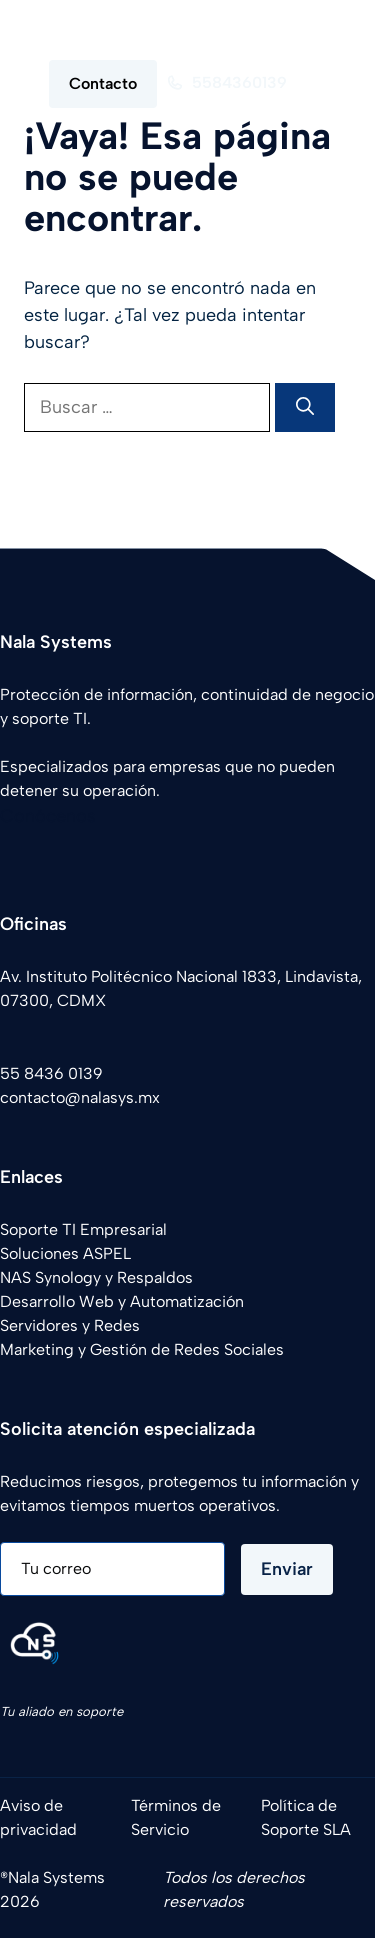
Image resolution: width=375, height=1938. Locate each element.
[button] (318, 30)
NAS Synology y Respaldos (96, 1277)
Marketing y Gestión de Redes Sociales (142, 1349)
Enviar (287, 1569)
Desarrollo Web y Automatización (122, 1301)
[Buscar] (305, 407)
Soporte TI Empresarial (83, 1229)
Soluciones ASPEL (65, 1253)
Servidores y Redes (70, 1325)
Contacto (103, 83)
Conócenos (48, 816)
